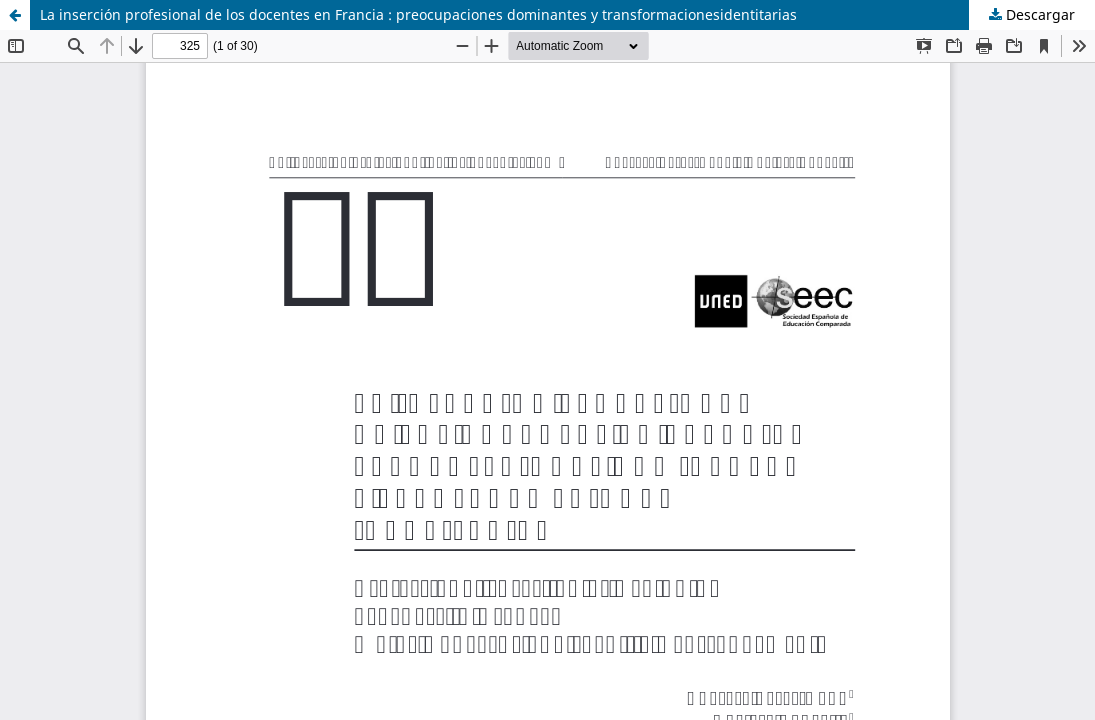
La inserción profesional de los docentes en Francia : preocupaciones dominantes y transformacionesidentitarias (418, 14)
